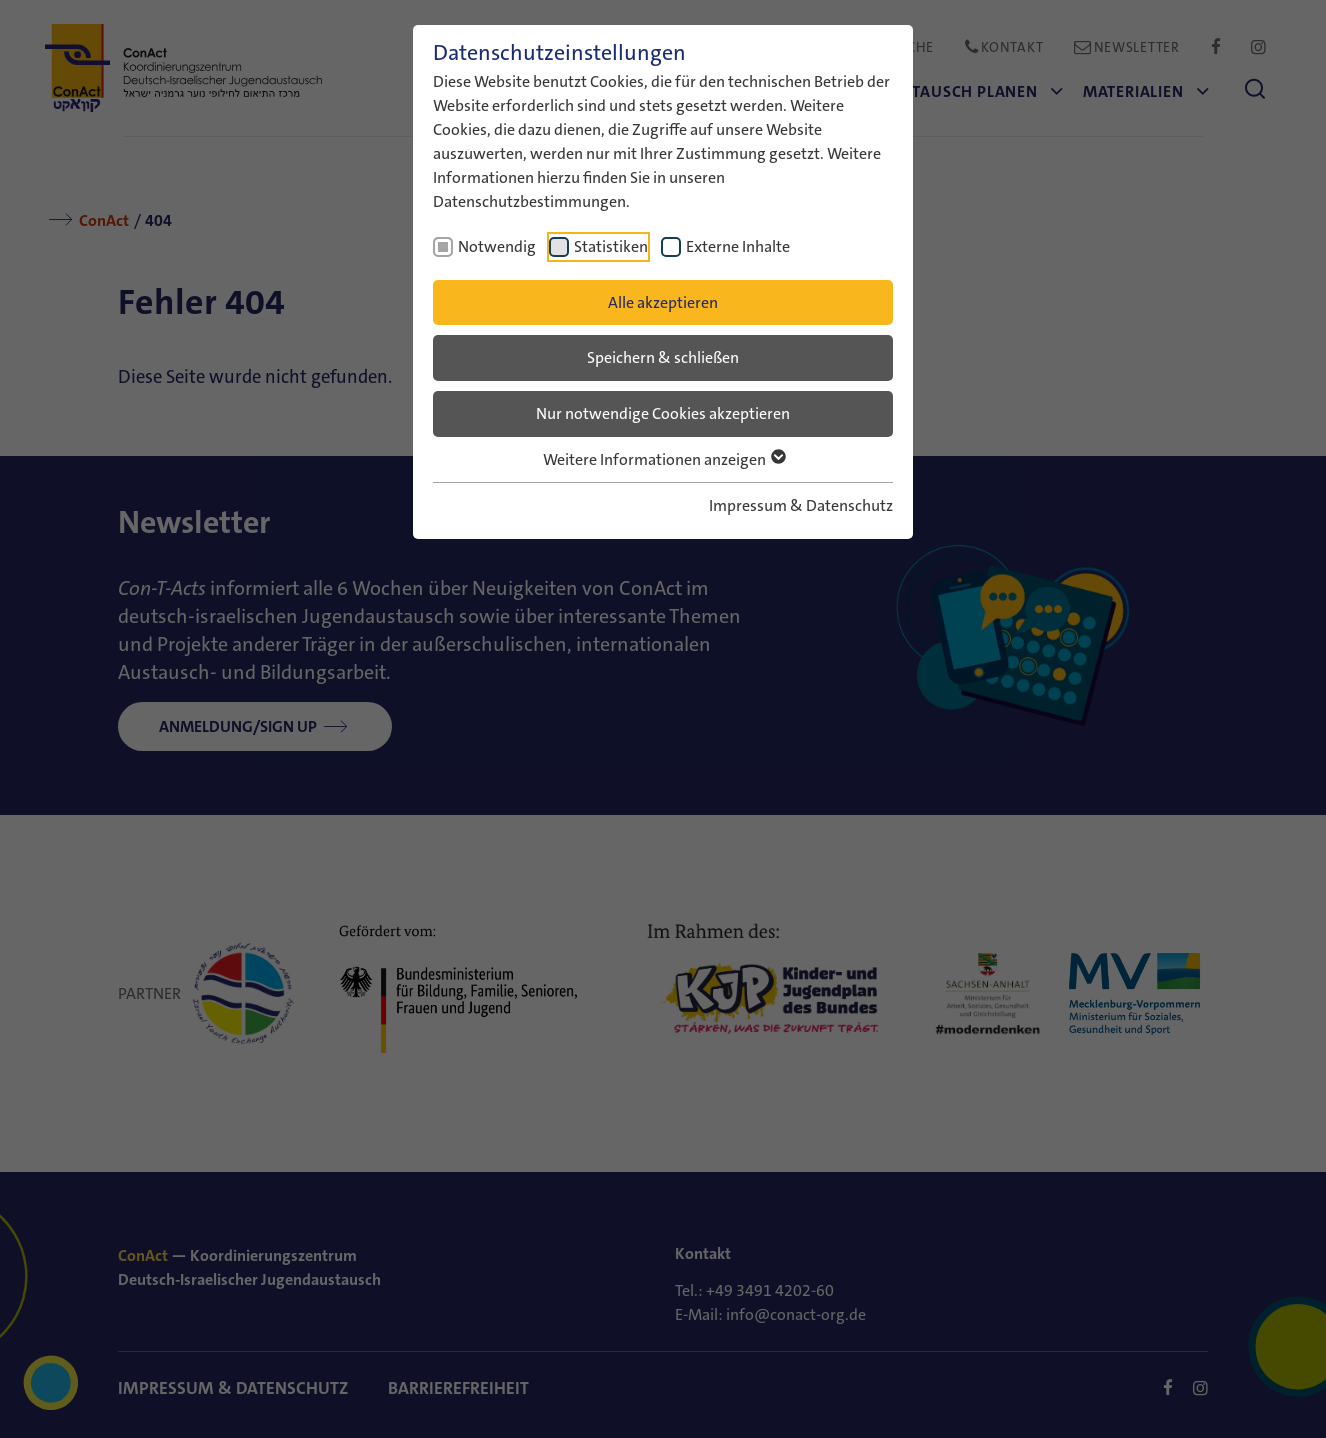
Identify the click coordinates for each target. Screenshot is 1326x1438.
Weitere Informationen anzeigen (663, 459)
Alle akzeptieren (663, 302)
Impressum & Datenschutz (801, 505)
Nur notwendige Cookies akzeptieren (663, 413)
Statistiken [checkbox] (611, 246)
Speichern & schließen (663, 357)
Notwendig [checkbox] (497, 246)
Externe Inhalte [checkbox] (738, 246)
